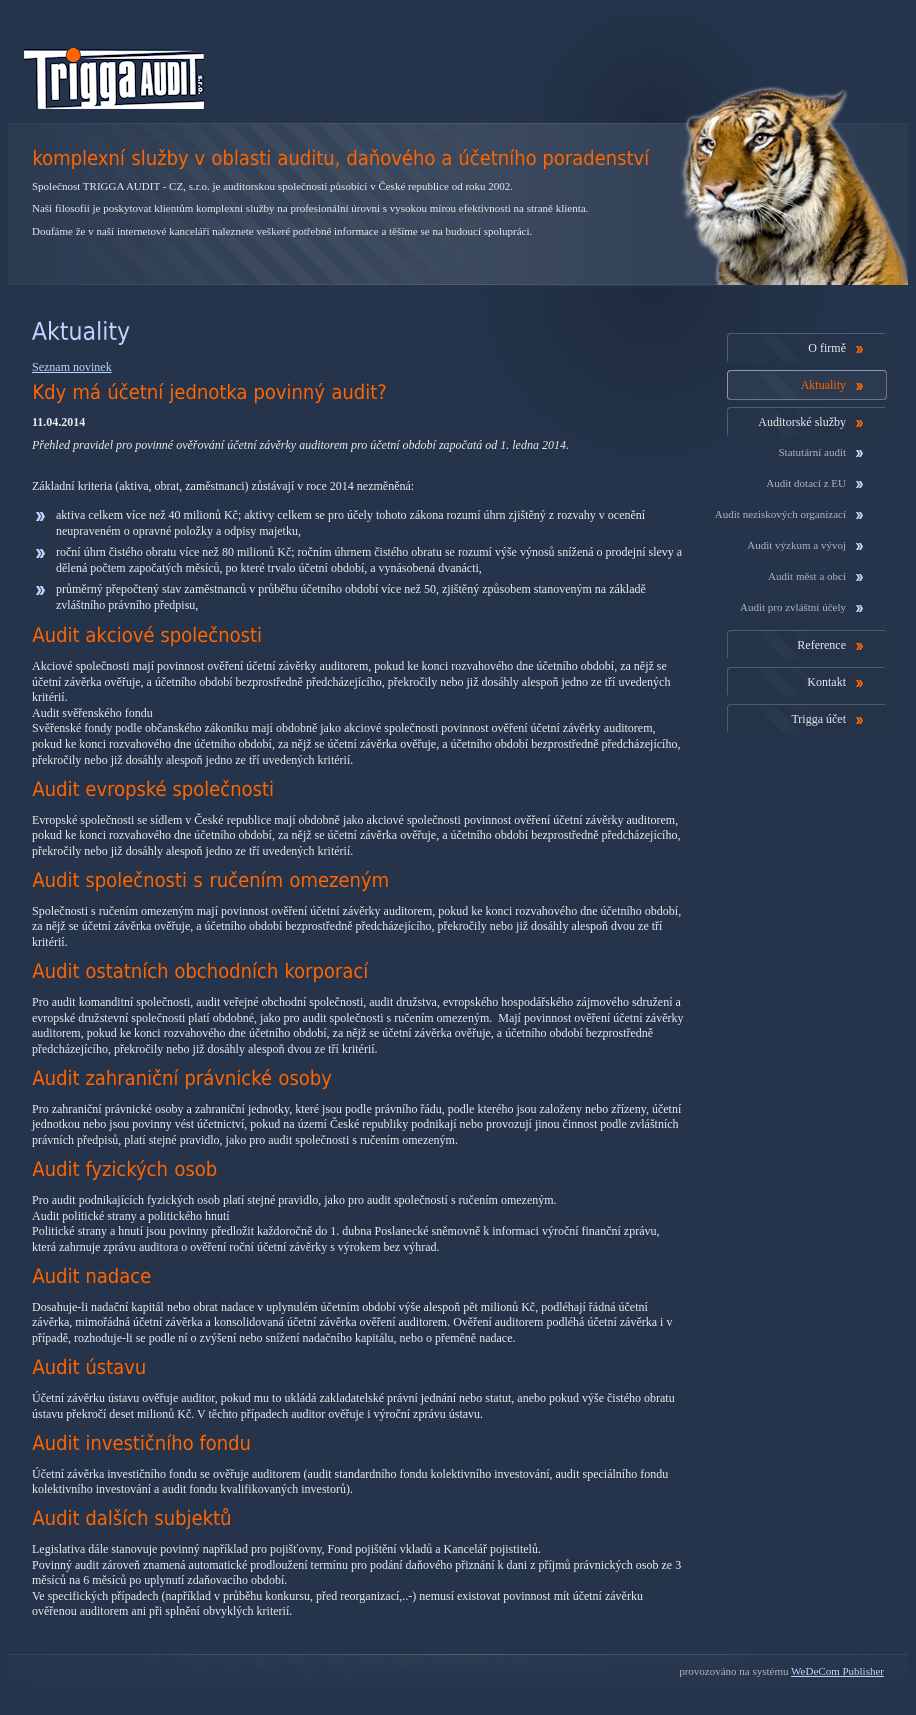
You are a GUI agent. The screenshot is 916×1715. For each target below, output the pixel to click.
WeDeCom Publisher (837, 1671)
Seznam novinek (72, 367)
